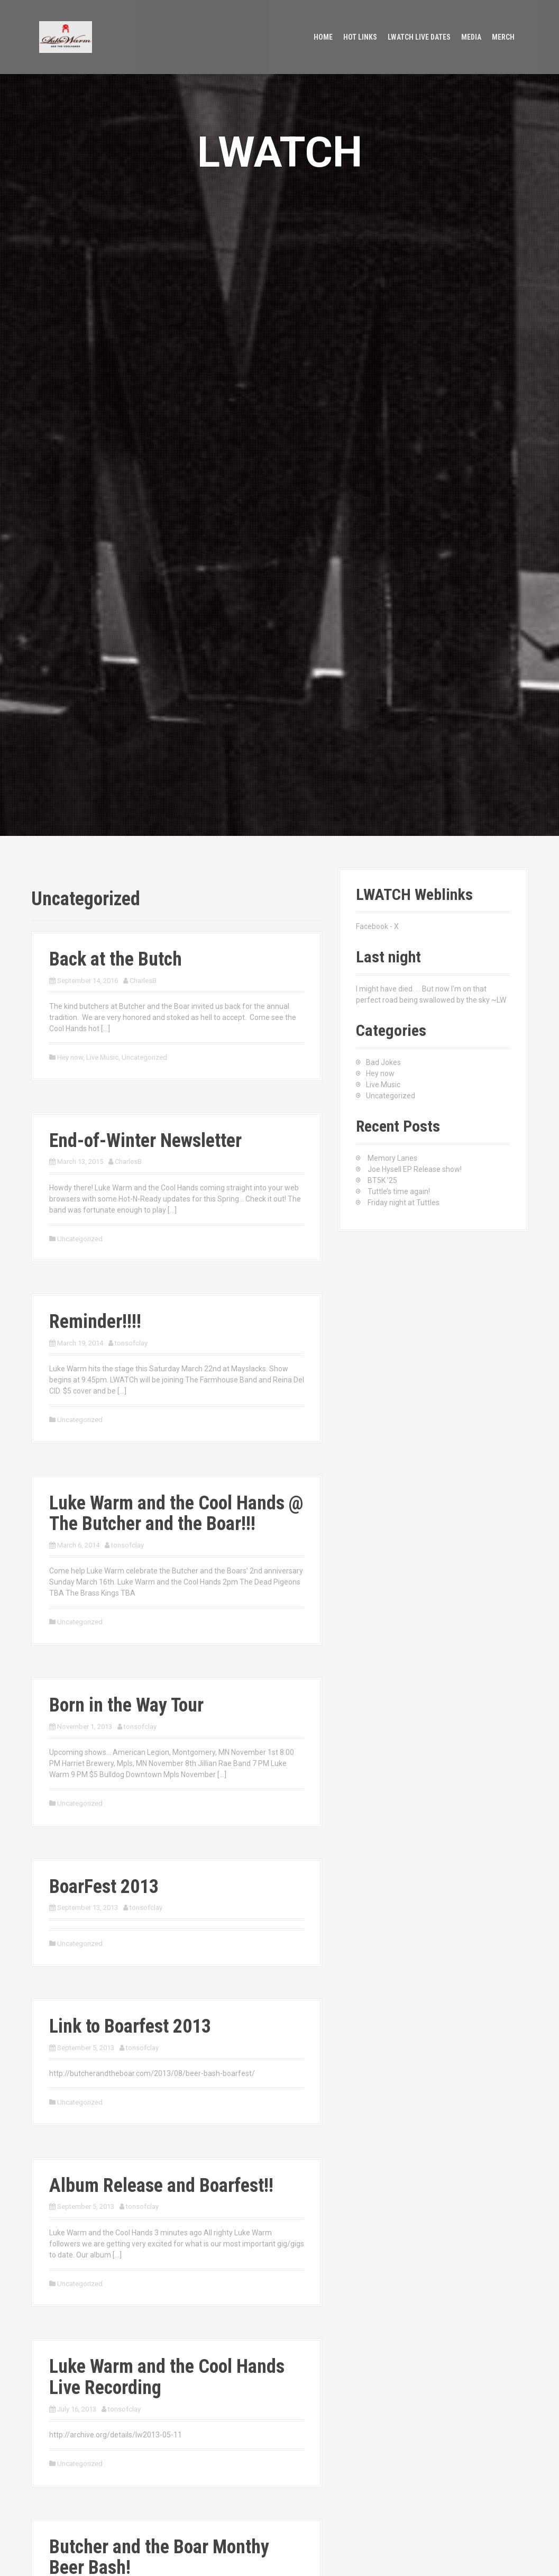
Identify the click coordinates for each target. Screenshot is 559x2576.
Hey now (70, 1057)
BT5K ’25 (382, 1180)
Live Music (102, 1057)
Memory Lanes (392, 1158)
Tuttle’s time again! (399, 1191)
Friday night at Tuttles (403, 1202)
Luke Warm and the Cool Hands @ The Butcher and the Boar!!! (176, 1513)
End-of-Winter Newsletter (145, 1141)
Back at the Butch (115, 959)
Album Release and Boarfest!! (161, 2185)
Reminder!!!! (95, 1321)
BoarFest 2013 (104, 1887)
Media (471, 37)
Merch (503, 37)
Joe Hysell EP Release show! (415, 1169)
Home (323, 37)
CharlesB (143, 981)
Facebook (372, 926)
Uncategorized (144, 1057)
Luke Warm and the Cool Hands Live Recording (167, 2377)
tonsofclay (131, 1343)
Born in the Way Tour (126, 1705)
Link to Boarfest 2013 (130, 2026)
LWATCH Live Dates (419, 37)
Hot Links (360, 37)
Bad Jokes (383, 1062)
